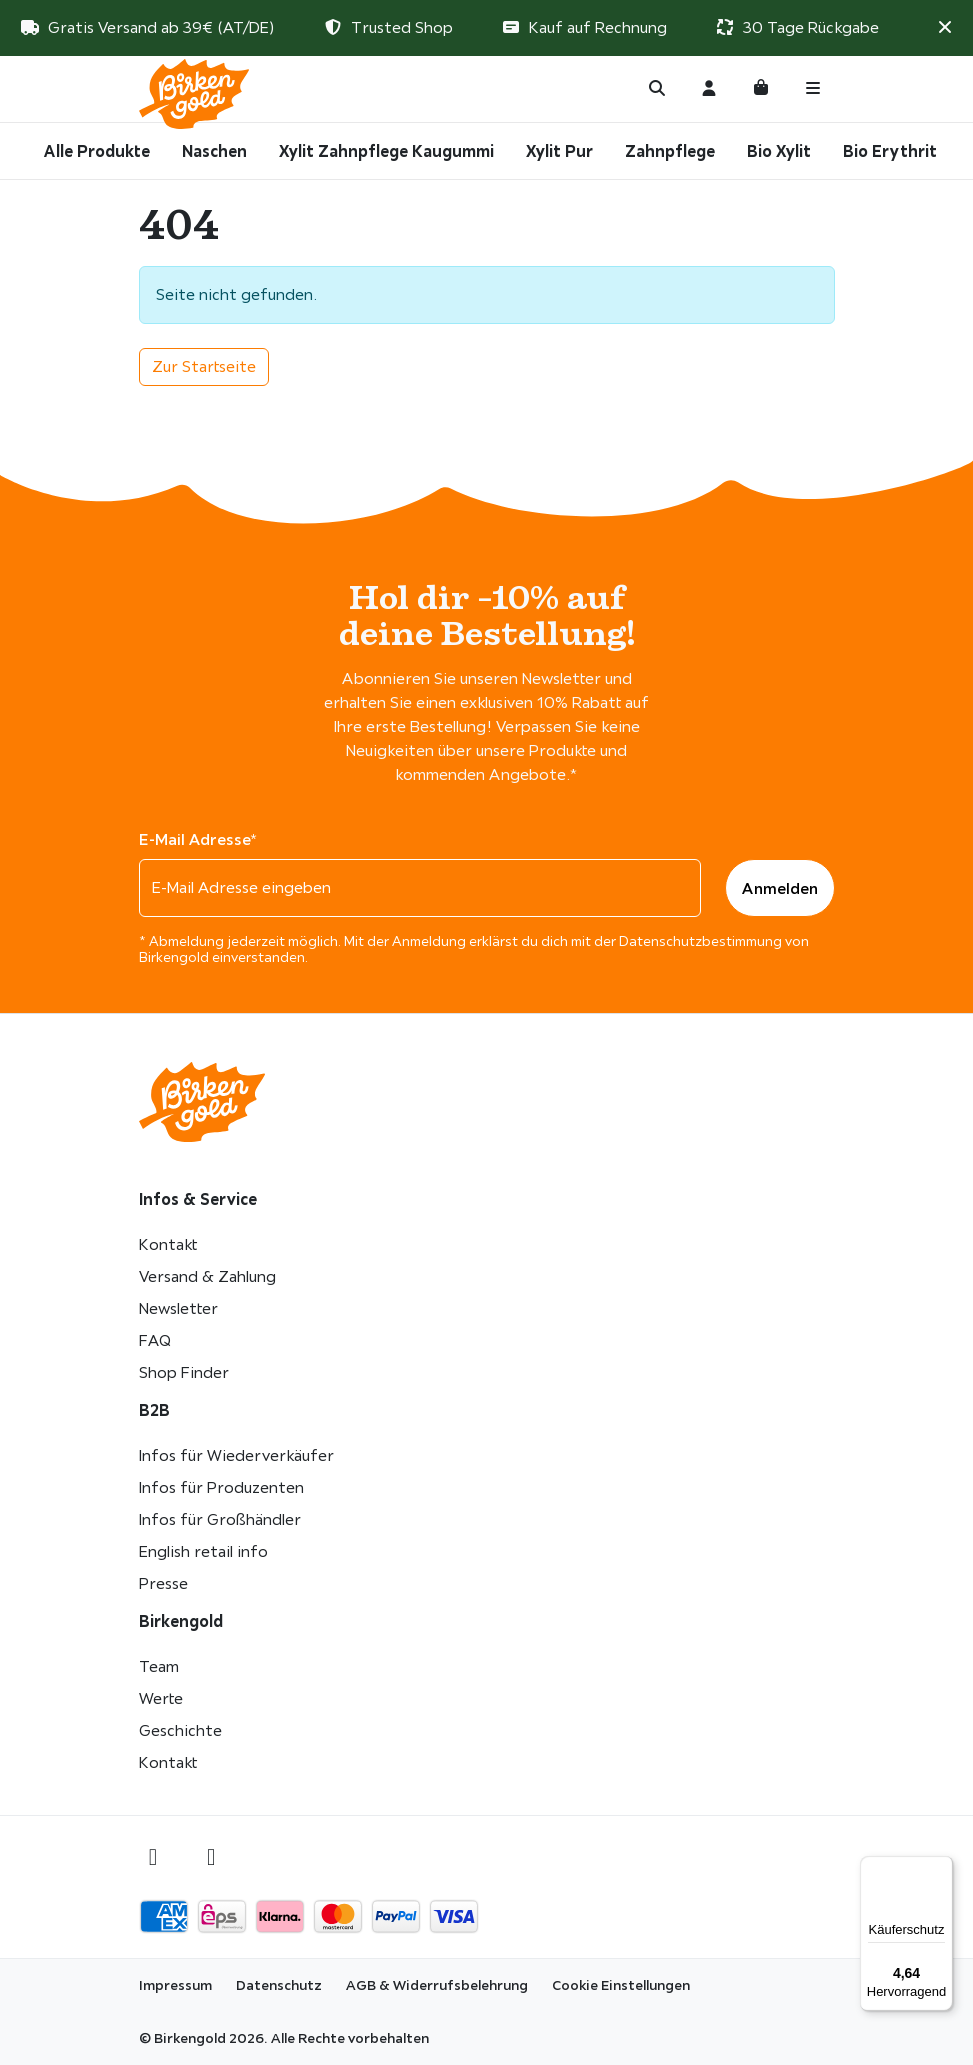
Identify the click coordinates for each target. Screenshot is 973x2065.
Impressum (175, 1985)
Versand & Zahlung (207, 1276)
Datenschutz (279, 1985)
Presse (163, 1583)
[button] (945, 27)
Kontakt (168, 1244)
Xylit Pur (559, 151)
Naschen (214, 151)
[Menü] (941, 1868)
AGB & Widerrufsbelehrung (437, 1985)
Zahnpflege (670, 151)
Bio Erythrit (890, 151)
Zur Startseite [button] (204, 366)
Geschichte (180, 1730)
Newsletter (178, 1308)
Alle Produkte (97, 151)
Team (159, 1666)
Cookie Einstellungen (621, 1985)
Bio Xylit (779, 151)
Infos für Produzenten (221, 1487)
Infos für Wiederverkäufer (236, 1455)
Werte (161, 1698)
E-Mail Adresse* (198, 839)
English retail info (203, 1551)
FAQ (155, 1340)
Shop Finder (184, 1372)
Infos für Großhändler (220, 1519)
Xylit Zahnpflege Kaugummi (386, 151)
